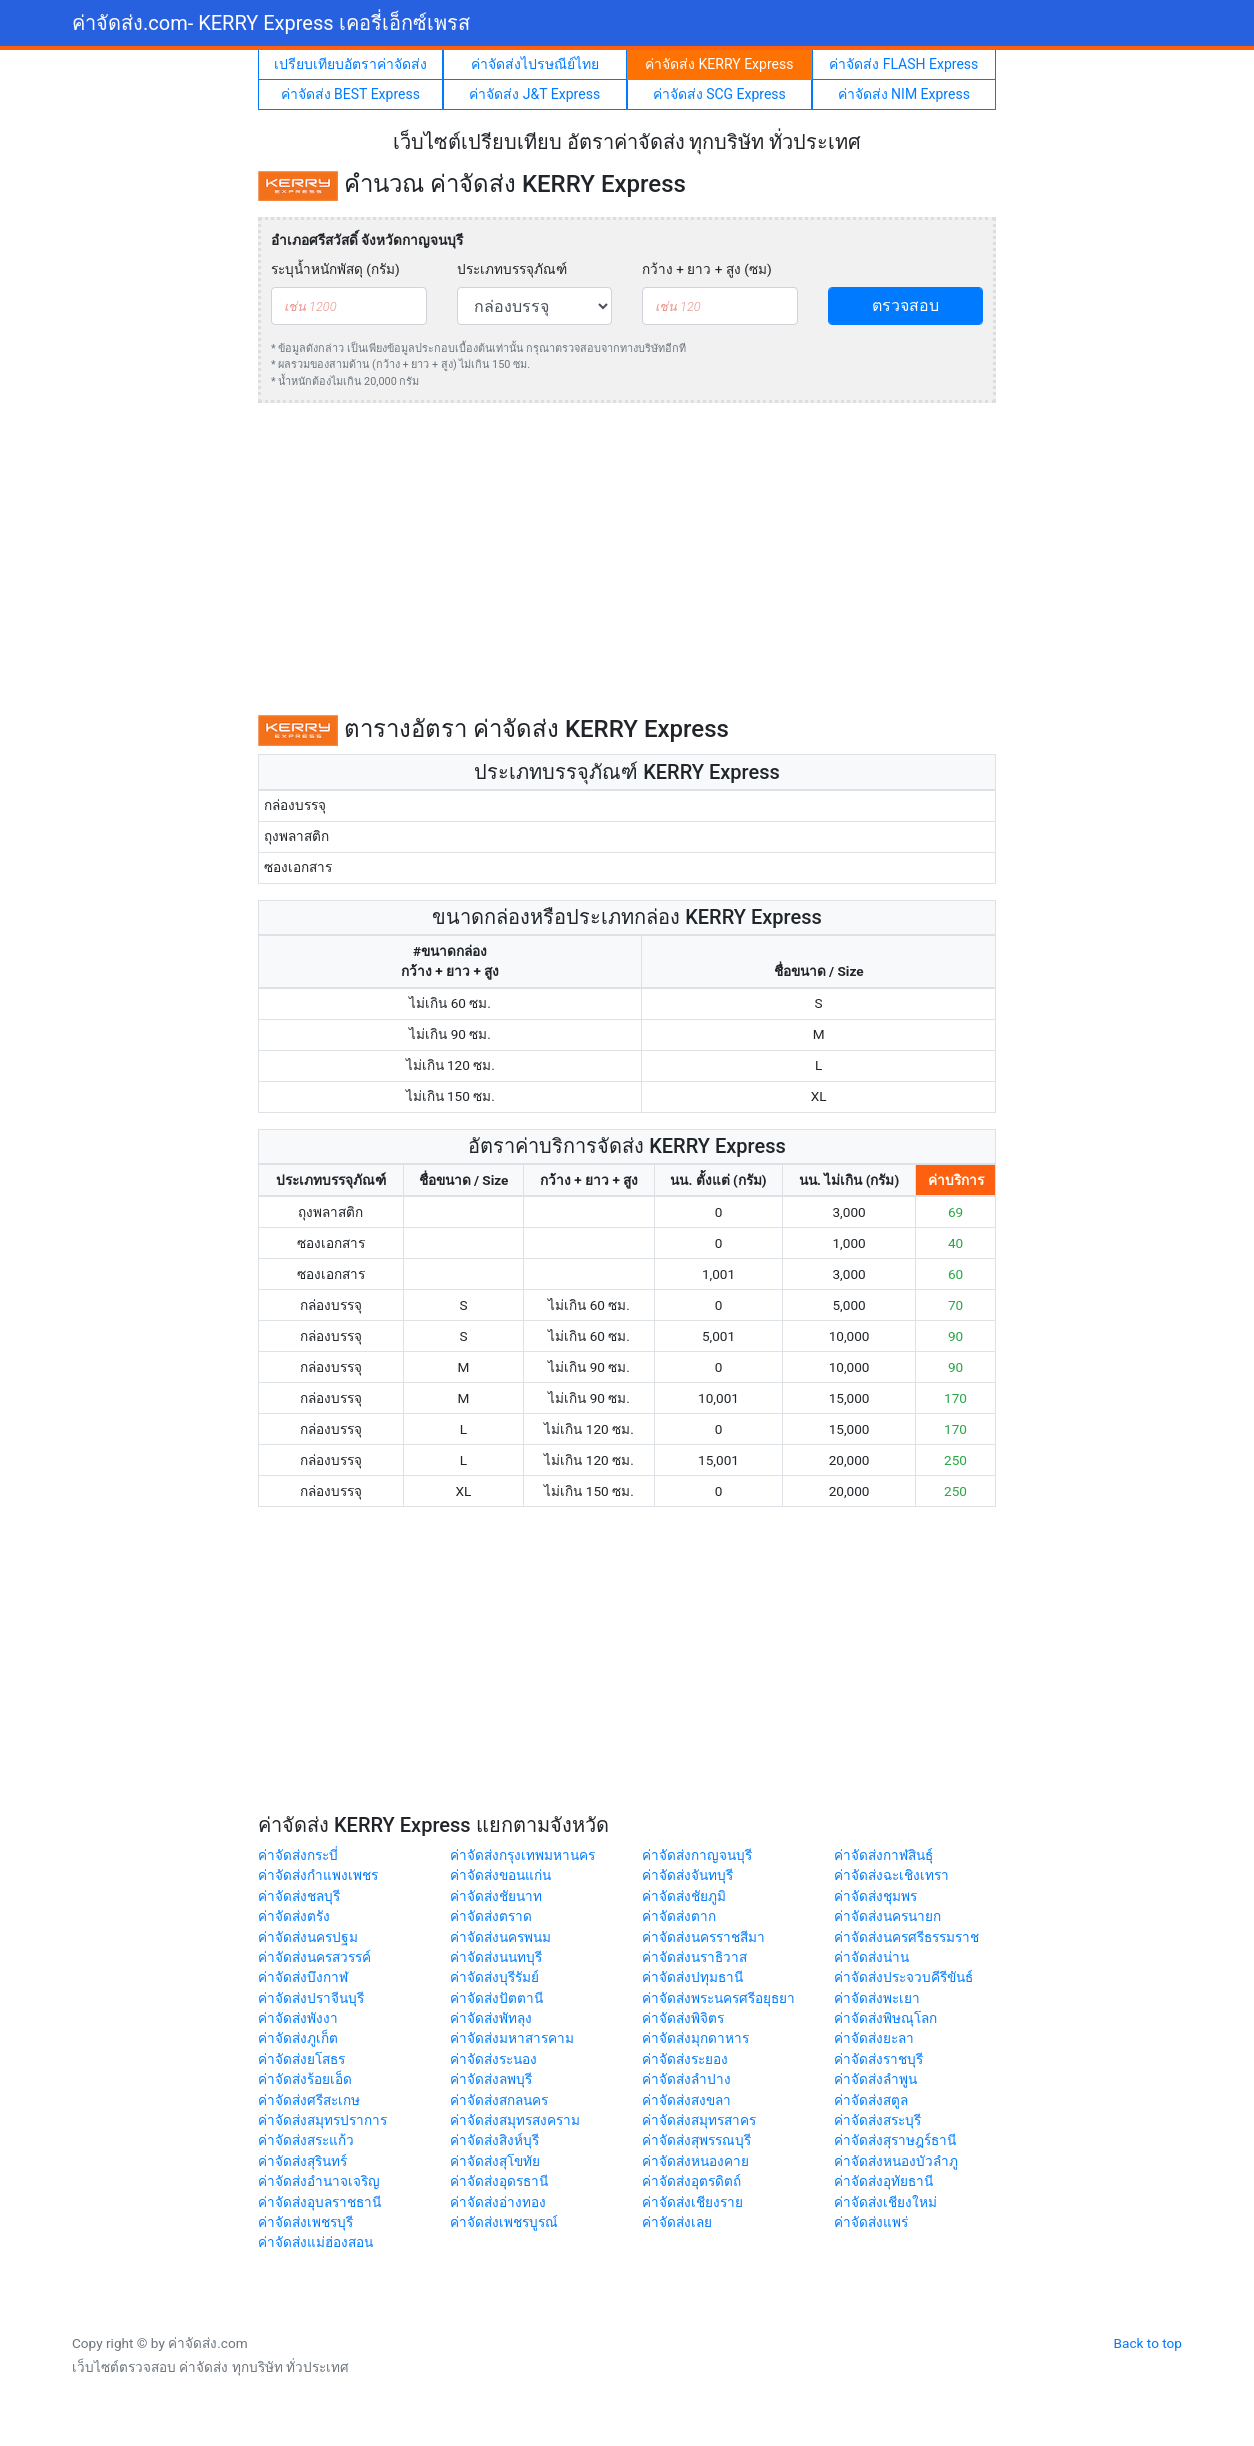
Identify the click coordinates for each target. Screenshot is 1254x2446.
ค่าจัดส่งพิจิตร (683, 2018)
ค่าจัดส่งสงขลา (686, 2100)
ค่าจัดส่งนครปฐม (308, 1937)
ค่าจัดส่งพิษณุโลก (885, 2018)
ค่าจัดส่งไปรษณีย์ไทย (535, 64)
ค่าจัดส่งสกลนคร (499, 2100)
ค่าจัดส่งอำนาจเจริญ (319, 2181)
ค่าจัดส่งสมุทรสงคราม (515, 2120)
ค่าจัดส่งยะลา (874, 2038)
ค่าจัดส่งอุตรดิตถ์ (691, 2181)
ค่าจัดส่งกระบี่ (298, 1855)
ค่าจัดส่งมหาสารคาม (512, 2038)
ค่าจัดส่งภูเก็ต (298, 2038)
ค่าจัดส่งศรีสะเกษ (309, 2100)
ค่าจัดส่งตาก (679, 1916)
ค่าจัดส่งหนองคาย (695, 2161)
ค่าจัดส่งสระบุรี (877, 2120)
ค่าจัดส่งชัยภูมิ (684, 1896)
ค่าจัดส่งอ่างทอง (498, 2202)
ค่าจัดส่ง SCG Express (719, 94)
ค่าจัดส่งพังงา (298, 2018)
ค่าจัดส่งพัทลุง (491, 2018)
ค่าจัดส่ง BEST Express (350, 94)
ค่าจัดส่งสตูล (871, 2100)
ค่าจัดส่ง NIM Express (904, 94)
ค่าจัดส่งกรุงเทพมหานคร (522, 1855)
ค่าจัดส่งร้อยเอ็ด (305, 2079)
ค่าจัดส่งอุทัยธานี (883, 2181)
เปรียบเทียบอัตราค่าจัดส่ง (350, 64)
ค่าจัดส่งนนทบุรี (496, 1957)
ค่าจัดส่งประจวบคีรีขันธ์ (903, 1977)
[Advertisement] (627, 559)
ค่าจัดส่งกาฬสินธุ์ (883, 1855)
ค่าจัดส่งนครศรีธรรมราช (906, 1937)
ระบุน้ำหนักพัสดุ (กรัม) (335, 269)
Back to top (1148, 2343)
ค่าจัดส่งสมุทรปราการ (322, 2120)
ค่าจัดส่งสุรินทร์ (302, 2161)
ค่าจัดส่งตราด (491, 1916)
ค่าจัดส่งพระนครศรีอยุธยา (718, 1998)
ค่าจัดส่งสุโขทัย (495, 2161)
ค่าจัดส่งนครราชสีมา (703, 1937)
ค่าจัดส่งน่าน (871, 1957)
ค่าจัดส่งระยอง (685, 2059)
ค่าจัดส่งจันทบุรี (687, 1875)
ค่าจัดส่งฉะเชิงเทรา (891, 1875)
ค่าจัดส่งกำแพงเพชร (318, 1875)
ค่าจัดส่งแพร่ (871, 2222)
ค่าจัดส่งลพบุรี (491, 2079)
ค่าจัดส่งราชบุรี (878, 2059)
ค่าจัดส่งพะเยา (877, 1998)
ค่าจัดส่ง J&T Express (534, 94)
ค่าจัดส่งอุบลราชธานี (319, 2202)
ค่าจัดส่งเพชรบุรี (305, 2222)
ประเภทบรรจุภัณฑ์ (512, 269)
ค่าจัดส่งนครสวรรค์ (314, 1957)
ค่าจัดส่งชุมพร (875, 1896)
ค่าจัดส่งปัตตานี (496, 1998)
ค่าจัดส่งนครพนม (500, 1937)
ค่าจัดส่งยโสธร (301, 2059)
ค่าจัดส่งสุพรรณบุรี (696, 2140)
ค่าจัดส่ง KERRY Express (719, 64)
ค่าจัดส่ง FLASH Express (903, 64)
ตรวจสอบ (905, 305)
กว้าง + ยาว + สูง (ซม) (707, 269)
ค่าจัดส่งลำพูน (875, 2079)
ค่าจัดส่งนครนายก (887, 1916)
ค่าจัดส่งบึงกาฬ (303, 1977)
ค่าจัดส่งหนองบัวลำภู (896, 2161)
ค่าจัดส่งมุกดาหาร (695, 2038)
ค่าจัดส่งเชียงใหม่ (885, 2202)
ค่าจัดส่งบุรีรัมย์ (494, 1977)
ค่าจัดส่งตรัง (294, 1916)
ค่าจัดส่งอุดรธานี (499, 2181)
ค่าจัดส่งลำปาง (686, 2079)
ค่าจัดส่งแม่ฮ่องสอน (315, 2242)
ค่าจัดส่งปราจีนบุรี (311, 1998)
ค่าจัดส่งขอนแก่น (500, 1875)
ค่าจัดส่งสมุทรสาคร (699, 2120)
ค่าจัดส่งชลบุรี (299, 1896)
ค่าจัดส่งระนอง (493, 2059)
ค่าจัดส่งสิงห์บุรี (494, 2140)
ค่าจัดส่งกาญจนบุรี (697, 1855)
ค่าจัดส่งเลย (677, 2222)
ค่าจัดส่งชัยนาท (496, 1896)
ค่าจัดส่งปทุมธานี (692, 1977)
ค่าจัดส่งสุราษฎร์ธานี (895, 2140)
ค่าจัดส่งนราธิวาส (694, 1957)
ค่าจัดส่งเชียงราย (692, 2202)
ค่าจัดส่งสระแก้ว (306, 2140)
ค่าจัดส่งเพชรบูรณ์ (504, 2222)
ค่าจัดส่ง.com (271, 23)
